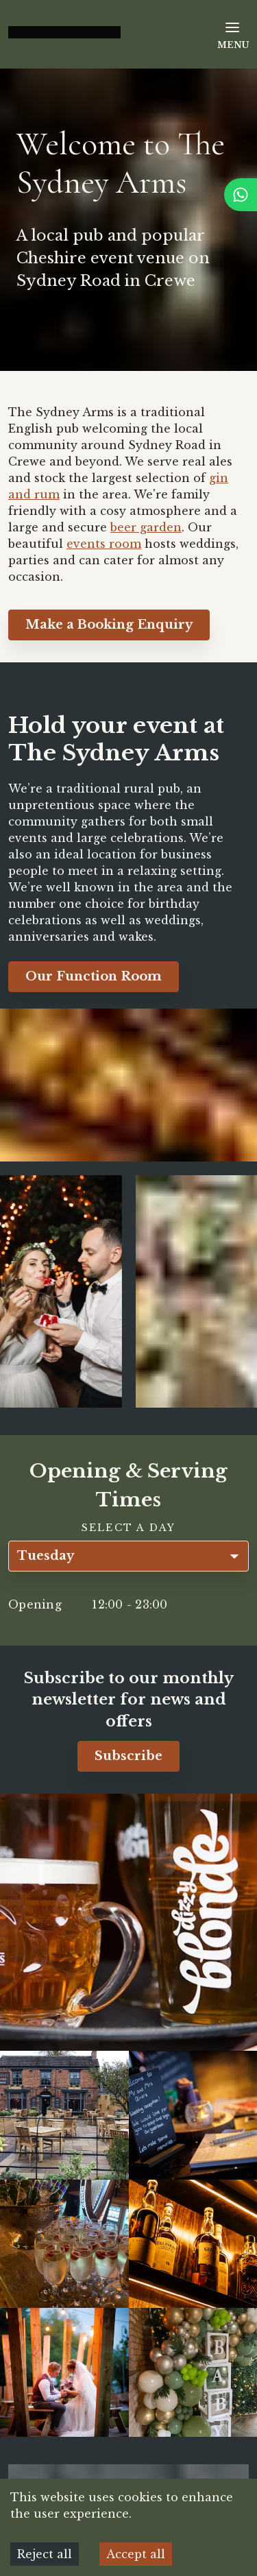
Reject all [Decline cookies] (44, 2554)
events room (103, 544)
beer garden (146, 527)
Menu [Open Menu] (233, 34)
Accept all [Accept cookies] (135, 2554)
